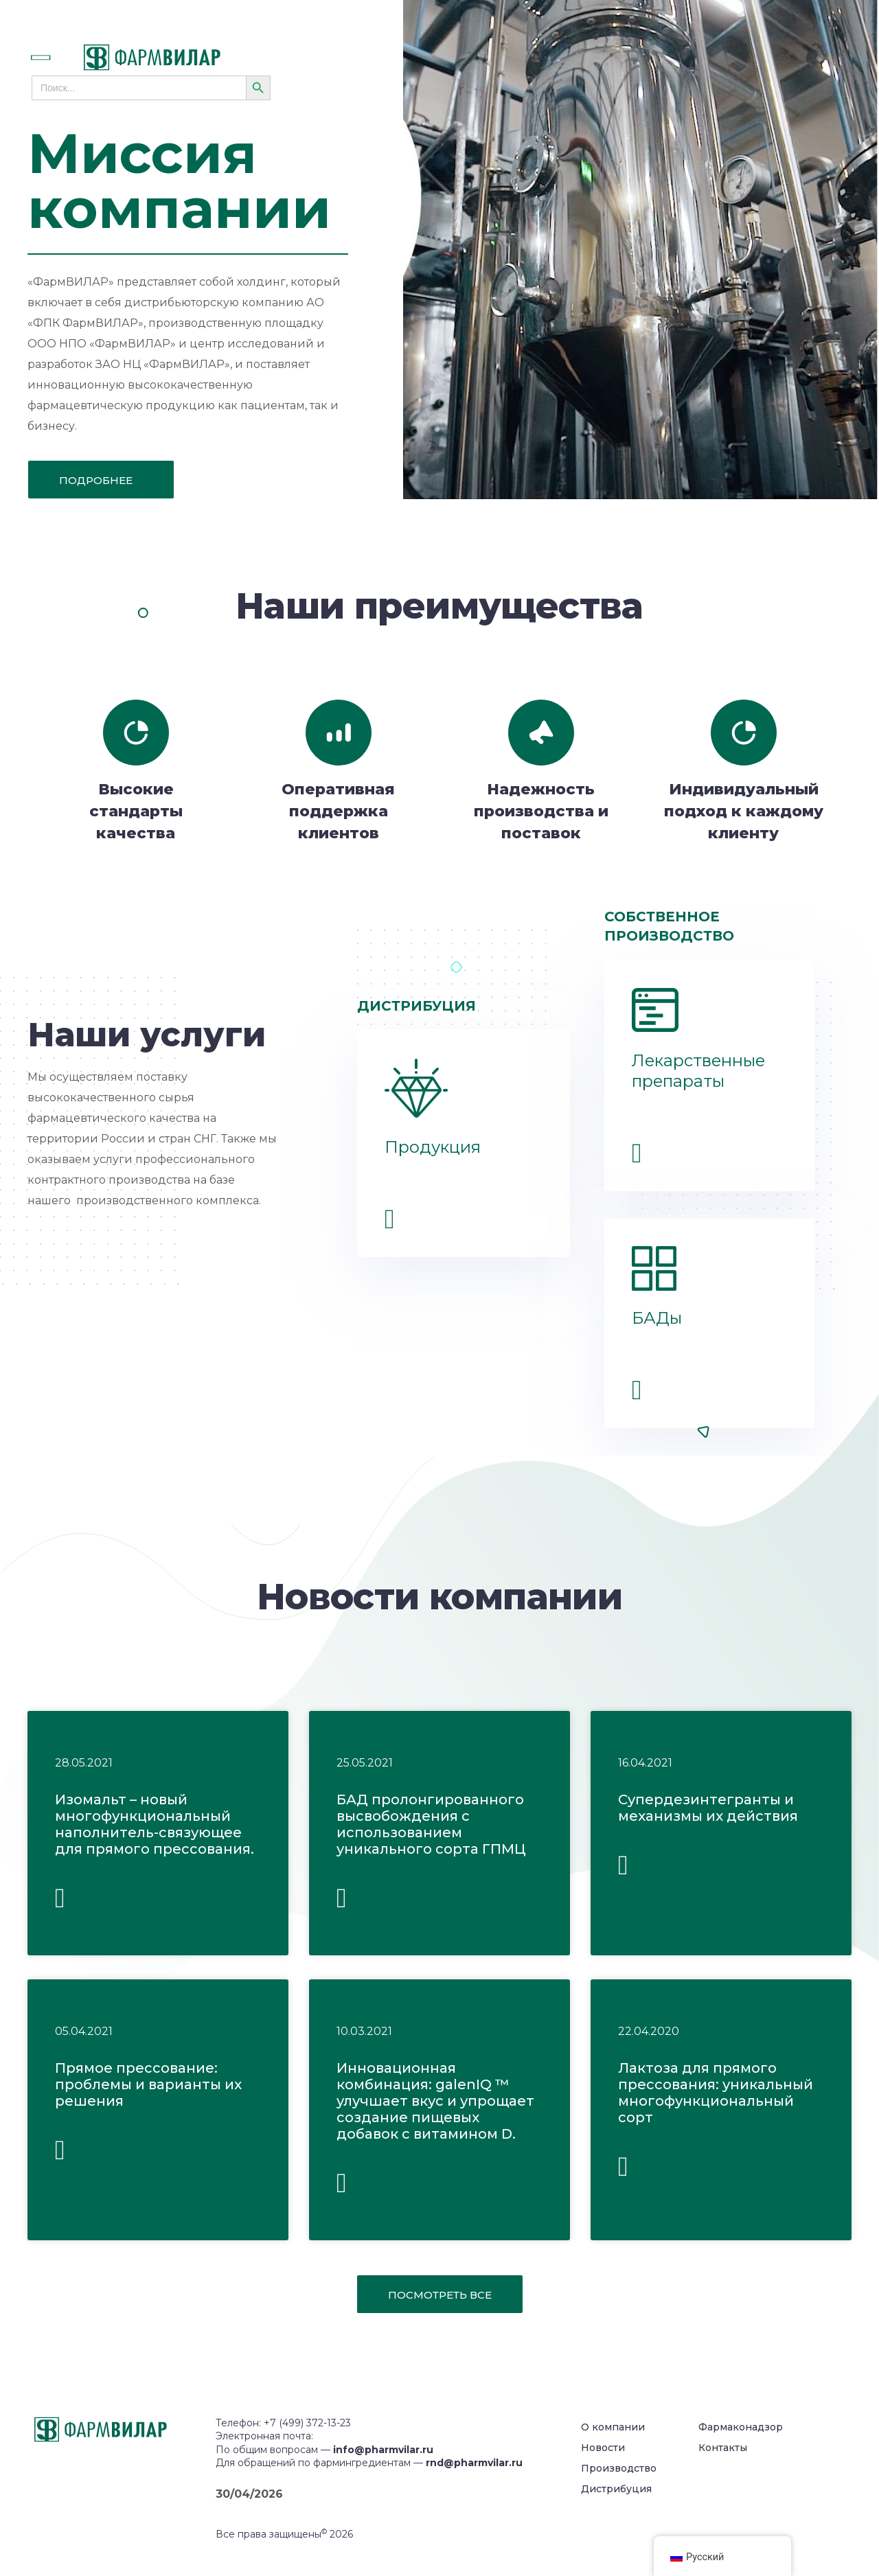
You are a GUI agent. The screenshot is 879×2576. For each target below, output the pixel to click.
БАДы (657, 1318)
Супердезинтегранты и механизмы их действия (708, 1807)
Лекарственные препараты (698, 1070)
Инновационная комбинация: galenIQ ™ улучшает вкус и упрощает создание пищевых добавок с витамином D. (435, 2101)
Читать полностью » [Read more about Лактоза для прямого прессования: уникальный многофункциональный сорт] (623, 2171)
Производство (619, 2468)
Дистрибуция (616, 2489)
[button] (55, 58)
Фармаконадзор (740, 2427)
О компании (613, 2427)
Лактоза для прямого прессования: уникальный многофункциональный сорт (715, 2093)
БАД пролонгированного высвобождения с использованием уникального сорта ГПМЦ (430, 1824)
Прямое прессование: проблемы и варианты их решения (148, 2084)
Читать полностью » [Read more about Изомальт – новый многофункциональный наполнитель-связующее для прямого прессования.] (60, 1903)
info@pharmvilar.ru (383, 2449)
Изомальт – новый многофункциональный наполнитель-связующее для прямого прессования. (154, 1824)
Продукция (433, 1147)
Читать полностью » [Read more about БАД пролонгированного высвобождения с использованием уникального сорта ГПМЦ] (341, 1903)
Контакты (722, 2447)
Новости (603, 2447)
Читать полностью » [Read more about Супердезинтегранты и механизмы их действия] (623, 1870)
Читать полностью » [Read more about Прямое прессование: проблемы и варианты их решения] (60, 2155)
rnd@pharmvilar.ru (474, 2463)
